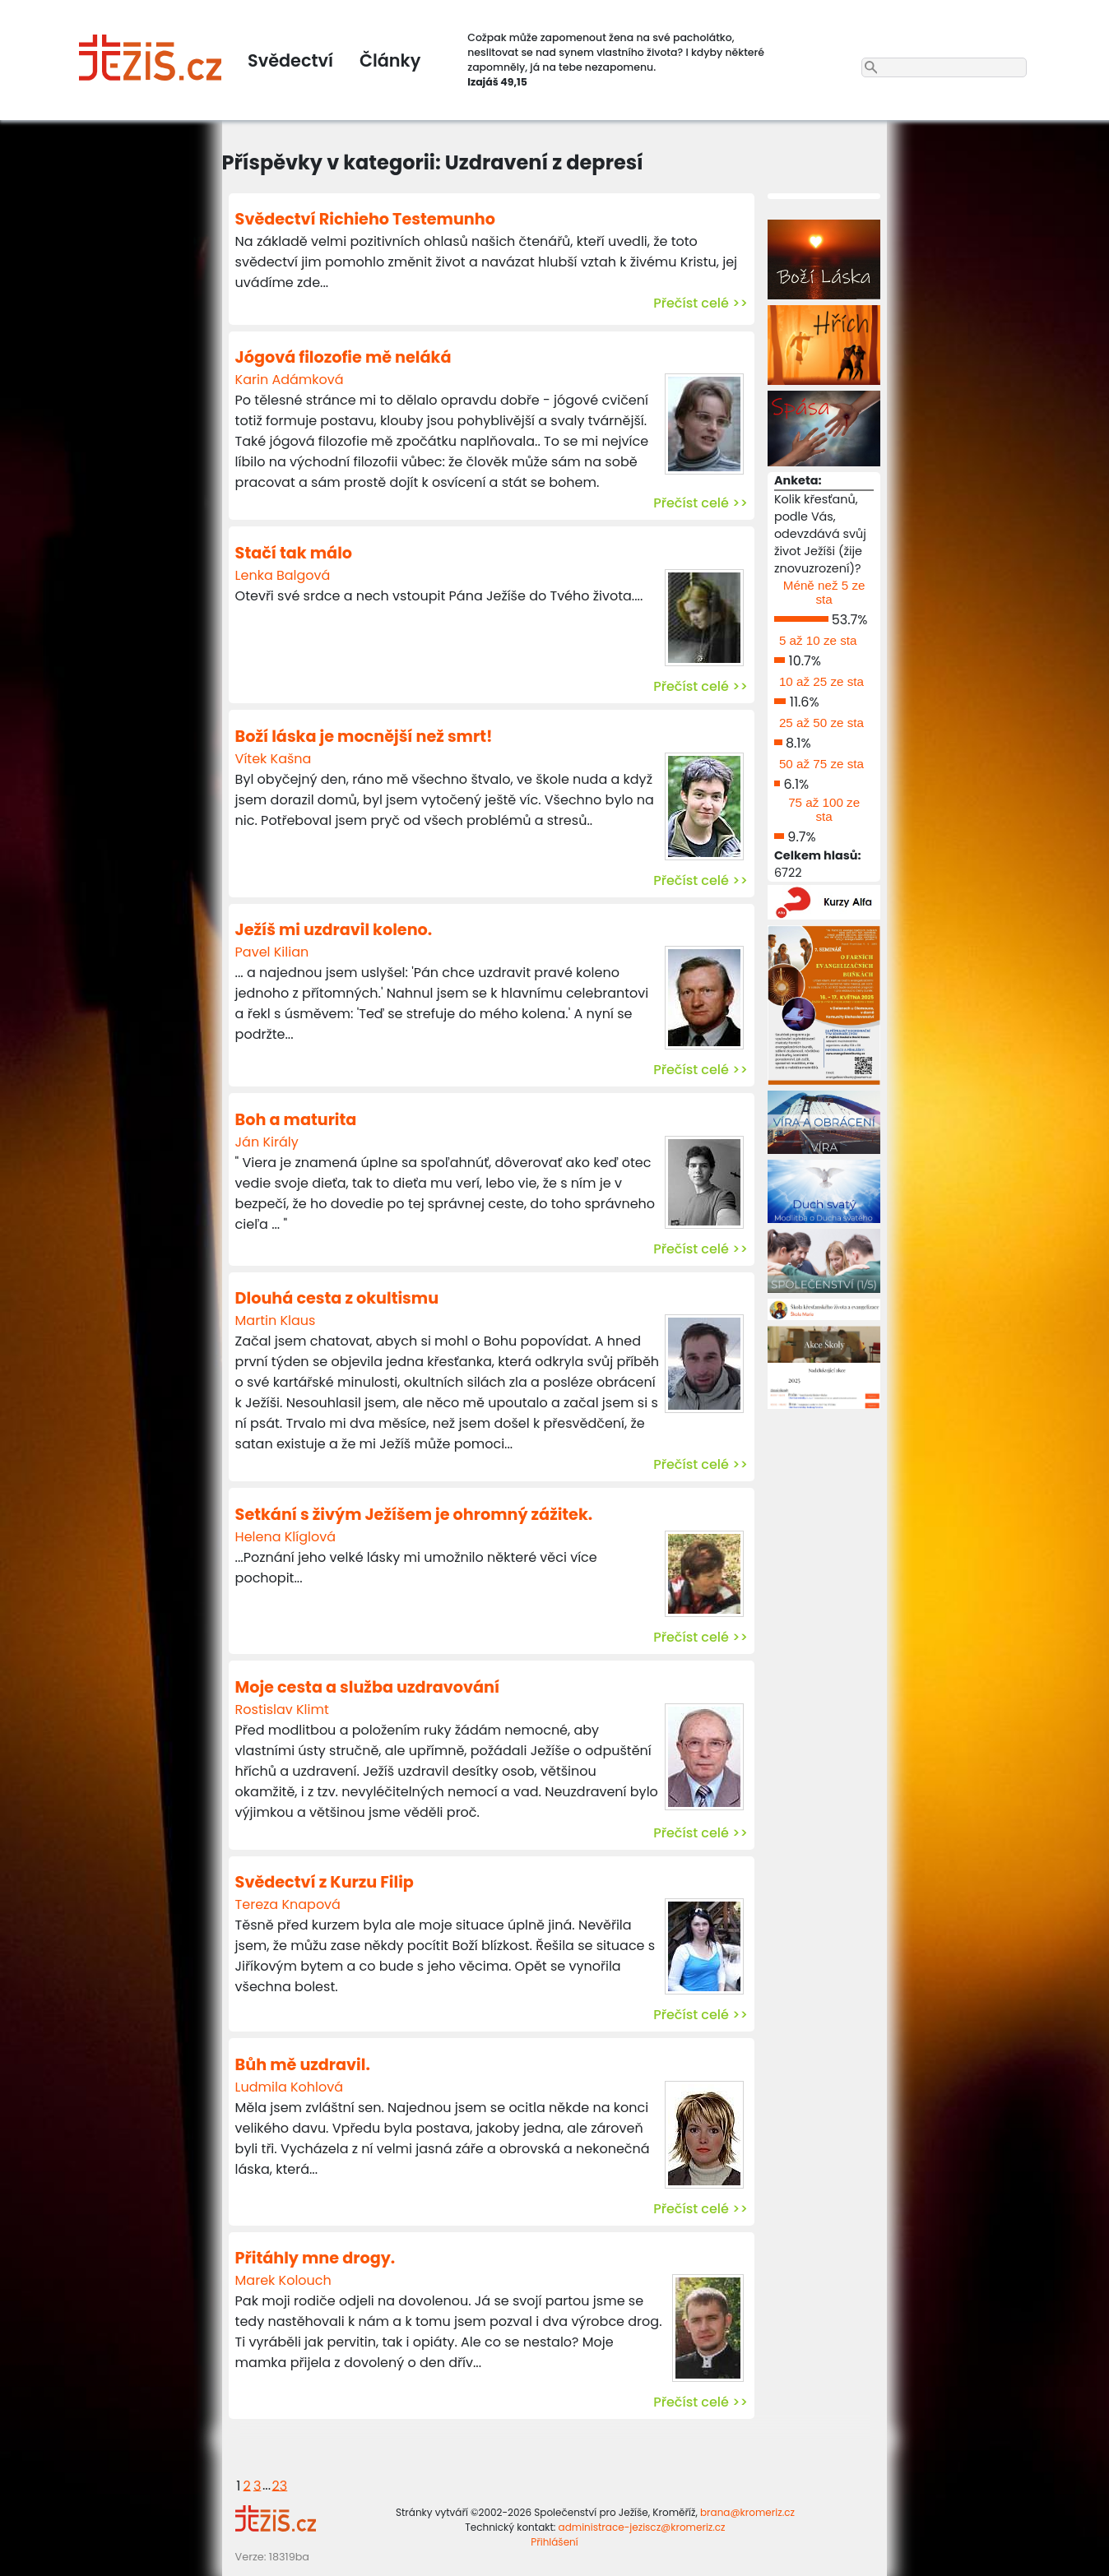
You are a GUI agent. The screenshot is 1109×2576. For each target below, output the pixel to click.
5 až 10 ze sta (818, 640)
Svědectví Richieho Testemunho (365, 219)
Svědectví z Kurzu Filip (324, 1882)
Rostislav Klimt (282, 1709)
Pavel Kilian (272, 952)
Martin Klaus (275, 1320)
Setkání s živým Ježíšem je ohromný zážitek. (414, 1514)
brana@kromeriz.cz (747, 2512)
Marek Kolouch (283, 2280)
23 (280, 2485)
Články (390, 60)
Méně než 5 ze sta (824, 592)
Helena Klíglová (285, 1536)
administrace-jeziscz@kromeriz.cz (642, 2527)
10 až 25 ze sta (821, 681)
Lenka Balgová (283, 575)
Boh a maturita (296, 1120)
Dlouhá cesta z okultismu (336, 1298)
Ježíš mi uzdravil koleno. (334, 930)
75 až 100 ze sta (824, 809)
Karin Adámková (289, 379)
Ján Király (267, 1142)
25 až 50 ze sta (821, 723)
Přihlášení (554, 2542)
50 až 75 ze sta (821, 764)
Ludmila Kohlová (289, 2087)
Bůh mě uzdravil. (302, 2065)
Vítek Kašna (273, 758)
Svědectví (290, 60)
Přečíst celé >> (700, 303)
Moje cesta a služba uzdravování (367, 1687)
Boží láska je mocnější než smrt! (364, 736)
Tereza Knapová (288, 1904)
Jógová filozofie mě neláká (343, 357)
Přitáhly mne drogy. (315, 2258)
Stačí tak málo (293, 553)
